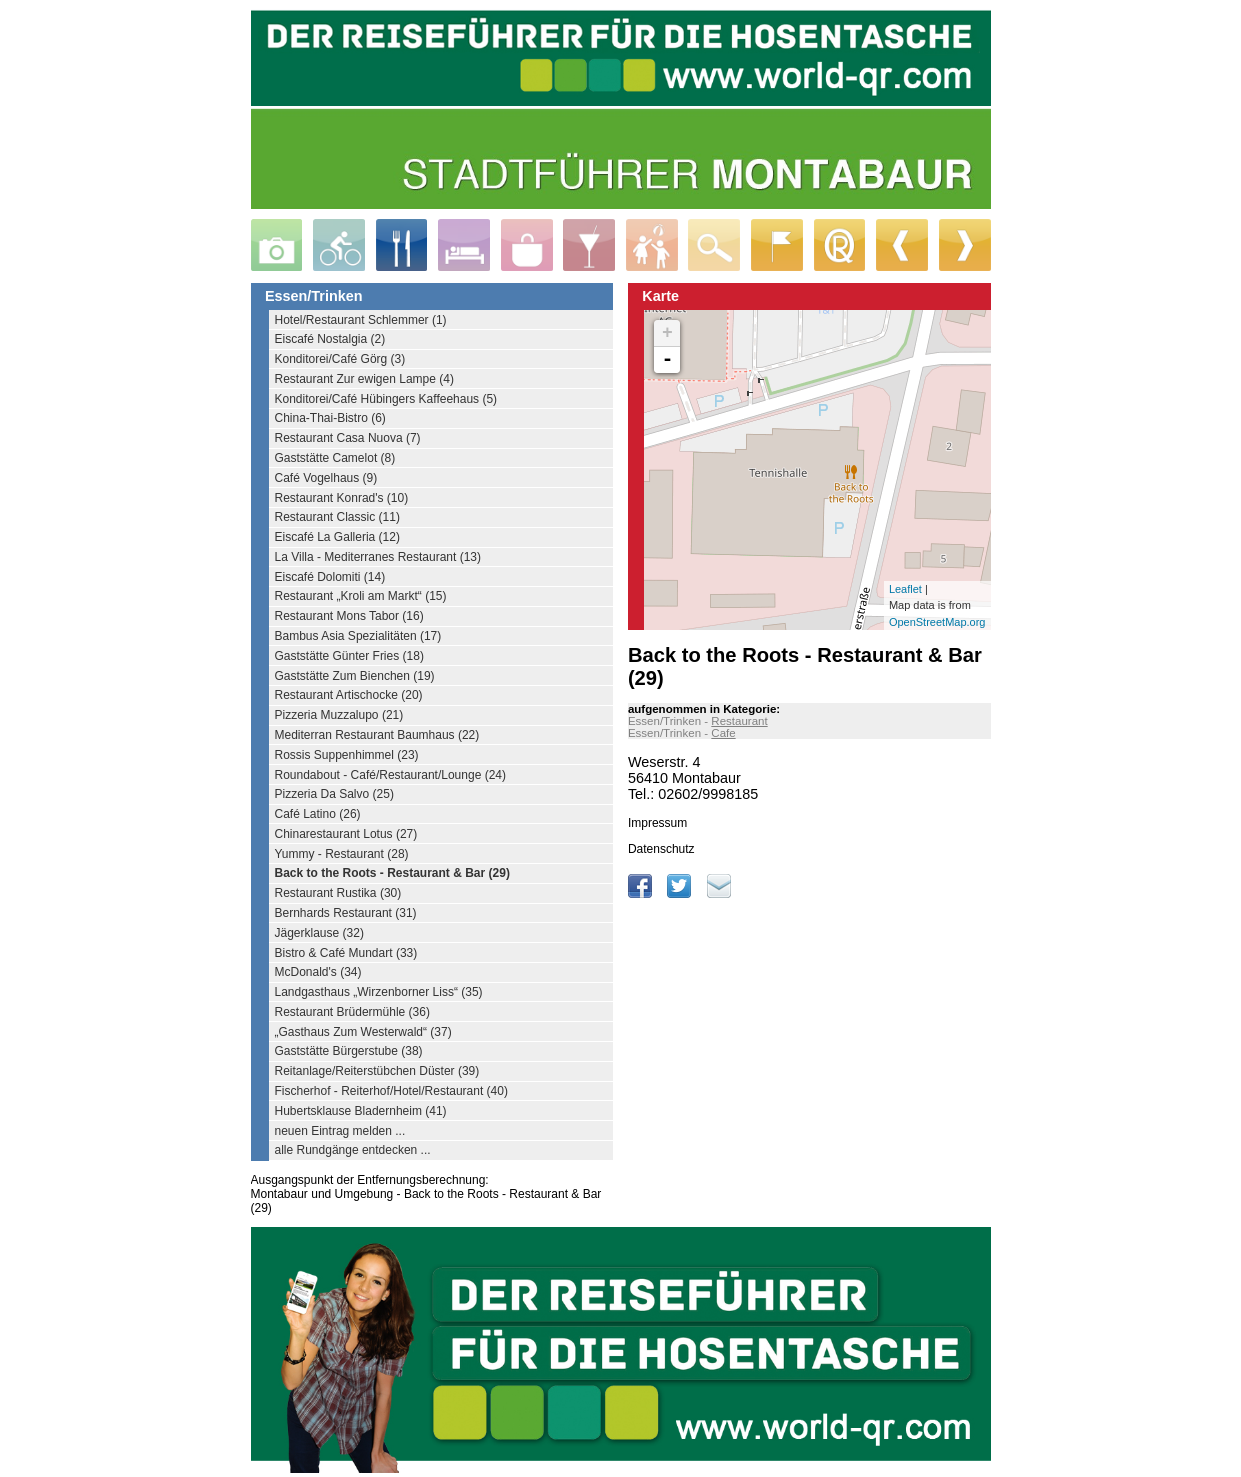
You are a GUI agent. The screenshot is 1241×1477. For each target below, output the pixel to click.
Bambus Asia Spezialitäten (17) (358, 636)
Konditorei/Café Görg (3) (340, 359)
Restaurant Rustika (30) (338, 893)
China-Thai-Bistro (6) (330, 418)
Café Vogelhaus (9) (326, 478)
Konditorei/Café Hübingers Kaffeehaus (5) (386, 399)
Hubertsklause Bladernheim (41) (361, 1111)
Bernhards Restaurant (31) (346, 913)
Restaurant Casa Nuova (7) (348, 438)
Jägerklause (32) (319, 933)
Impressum (657, 823)
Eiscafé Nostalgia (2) (330, 339)
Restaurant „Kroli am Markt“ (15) (361, 596)
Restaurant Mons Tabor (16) (349, 616)
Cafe (723, 733)
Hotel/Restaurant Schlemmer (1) (361, 320)
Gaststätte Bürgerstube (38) (349, 1051)
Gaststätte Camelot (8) (335, 458)
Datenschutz (661, 849)
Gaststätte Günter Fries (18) (349, 656)
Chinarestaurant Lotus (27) (346, 834)
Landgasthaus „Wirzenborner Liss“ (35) (379, 992)
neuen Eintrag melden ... (340, 1131)
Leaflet (905, 589)
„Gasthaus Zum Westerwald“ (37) (363, 1032)
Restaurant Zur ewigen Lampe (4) (364, 379)
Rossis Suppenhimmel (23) (347, 755)
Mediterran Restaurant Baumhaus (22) (377, 735)
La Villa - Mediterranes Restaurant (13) (378, 557)
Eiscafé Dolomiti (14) (330, 577)
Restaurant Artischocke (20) (349, 695)
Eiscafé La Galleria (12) (337, 537)
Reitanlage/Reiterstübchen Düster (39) (377, 1071)
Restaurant (739, 721)
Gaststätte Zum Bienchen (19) (355, 676)
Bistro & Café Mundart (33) (346, 953)
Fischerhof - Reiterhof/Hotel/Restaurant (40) (391, 1091)
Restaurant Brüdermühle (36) (352, 1012)
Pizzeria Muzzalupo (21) (339, 715)
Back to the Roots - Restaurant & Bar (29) (392, 873)
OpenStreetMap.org (937, 622)
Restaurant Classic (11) (337, 517)
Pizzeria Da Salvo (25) (334, 794)
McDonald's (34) (318, 972)
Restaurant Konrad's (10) (342, 498)
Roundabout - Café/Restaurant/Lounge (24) (391, 775)
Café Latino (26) (318, 814)
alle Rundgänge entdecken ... (353, 1150)
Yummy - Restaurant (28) (342, 854)
